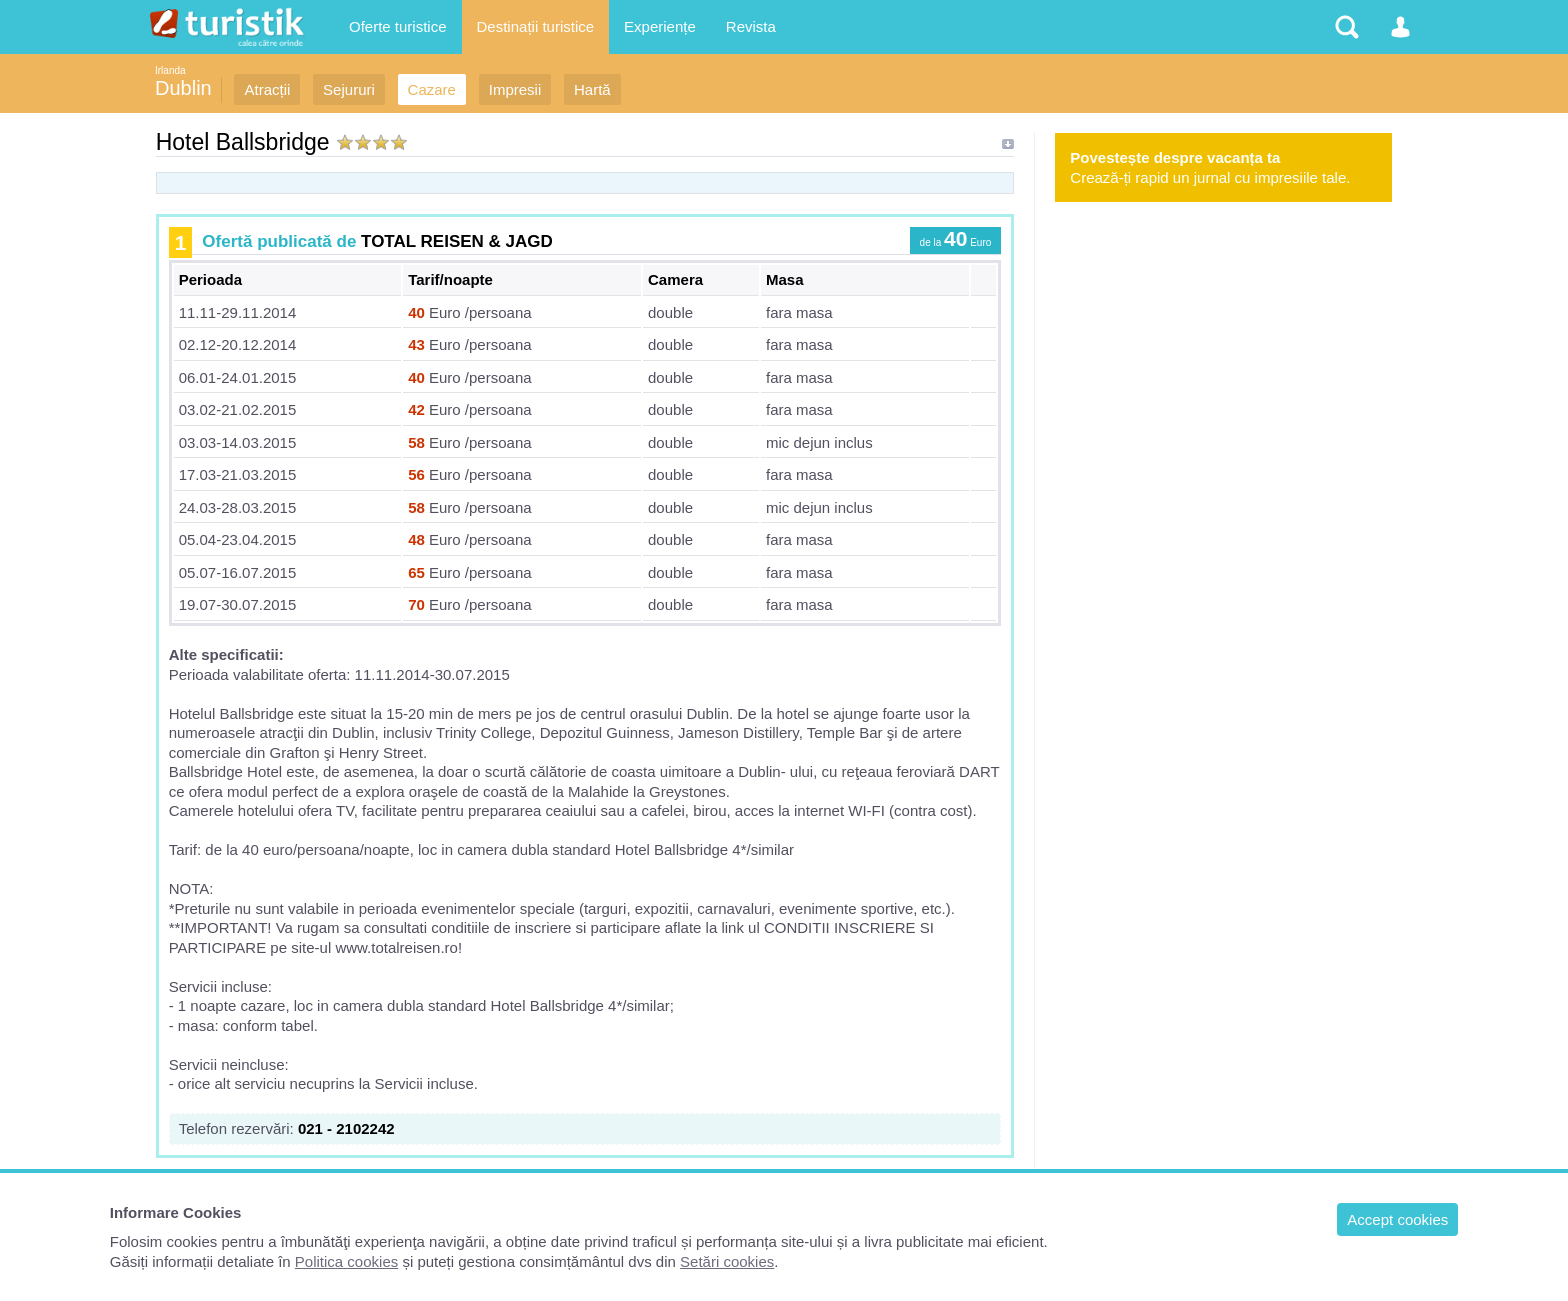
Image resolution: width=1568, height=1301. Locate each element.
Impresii (515, 89)
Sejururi (349, 89)
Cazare (432, 89)
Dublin (183, 88)
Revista (751, 26)
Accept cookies (1397, 1219)
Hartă (592, 89)
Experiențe (660, 26)
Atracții (267, 89)
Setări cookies (727, 1261)
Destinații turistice (536, 26)
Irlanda (170, 70)
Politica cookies (346, 1261)
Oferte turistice (398, 26)
